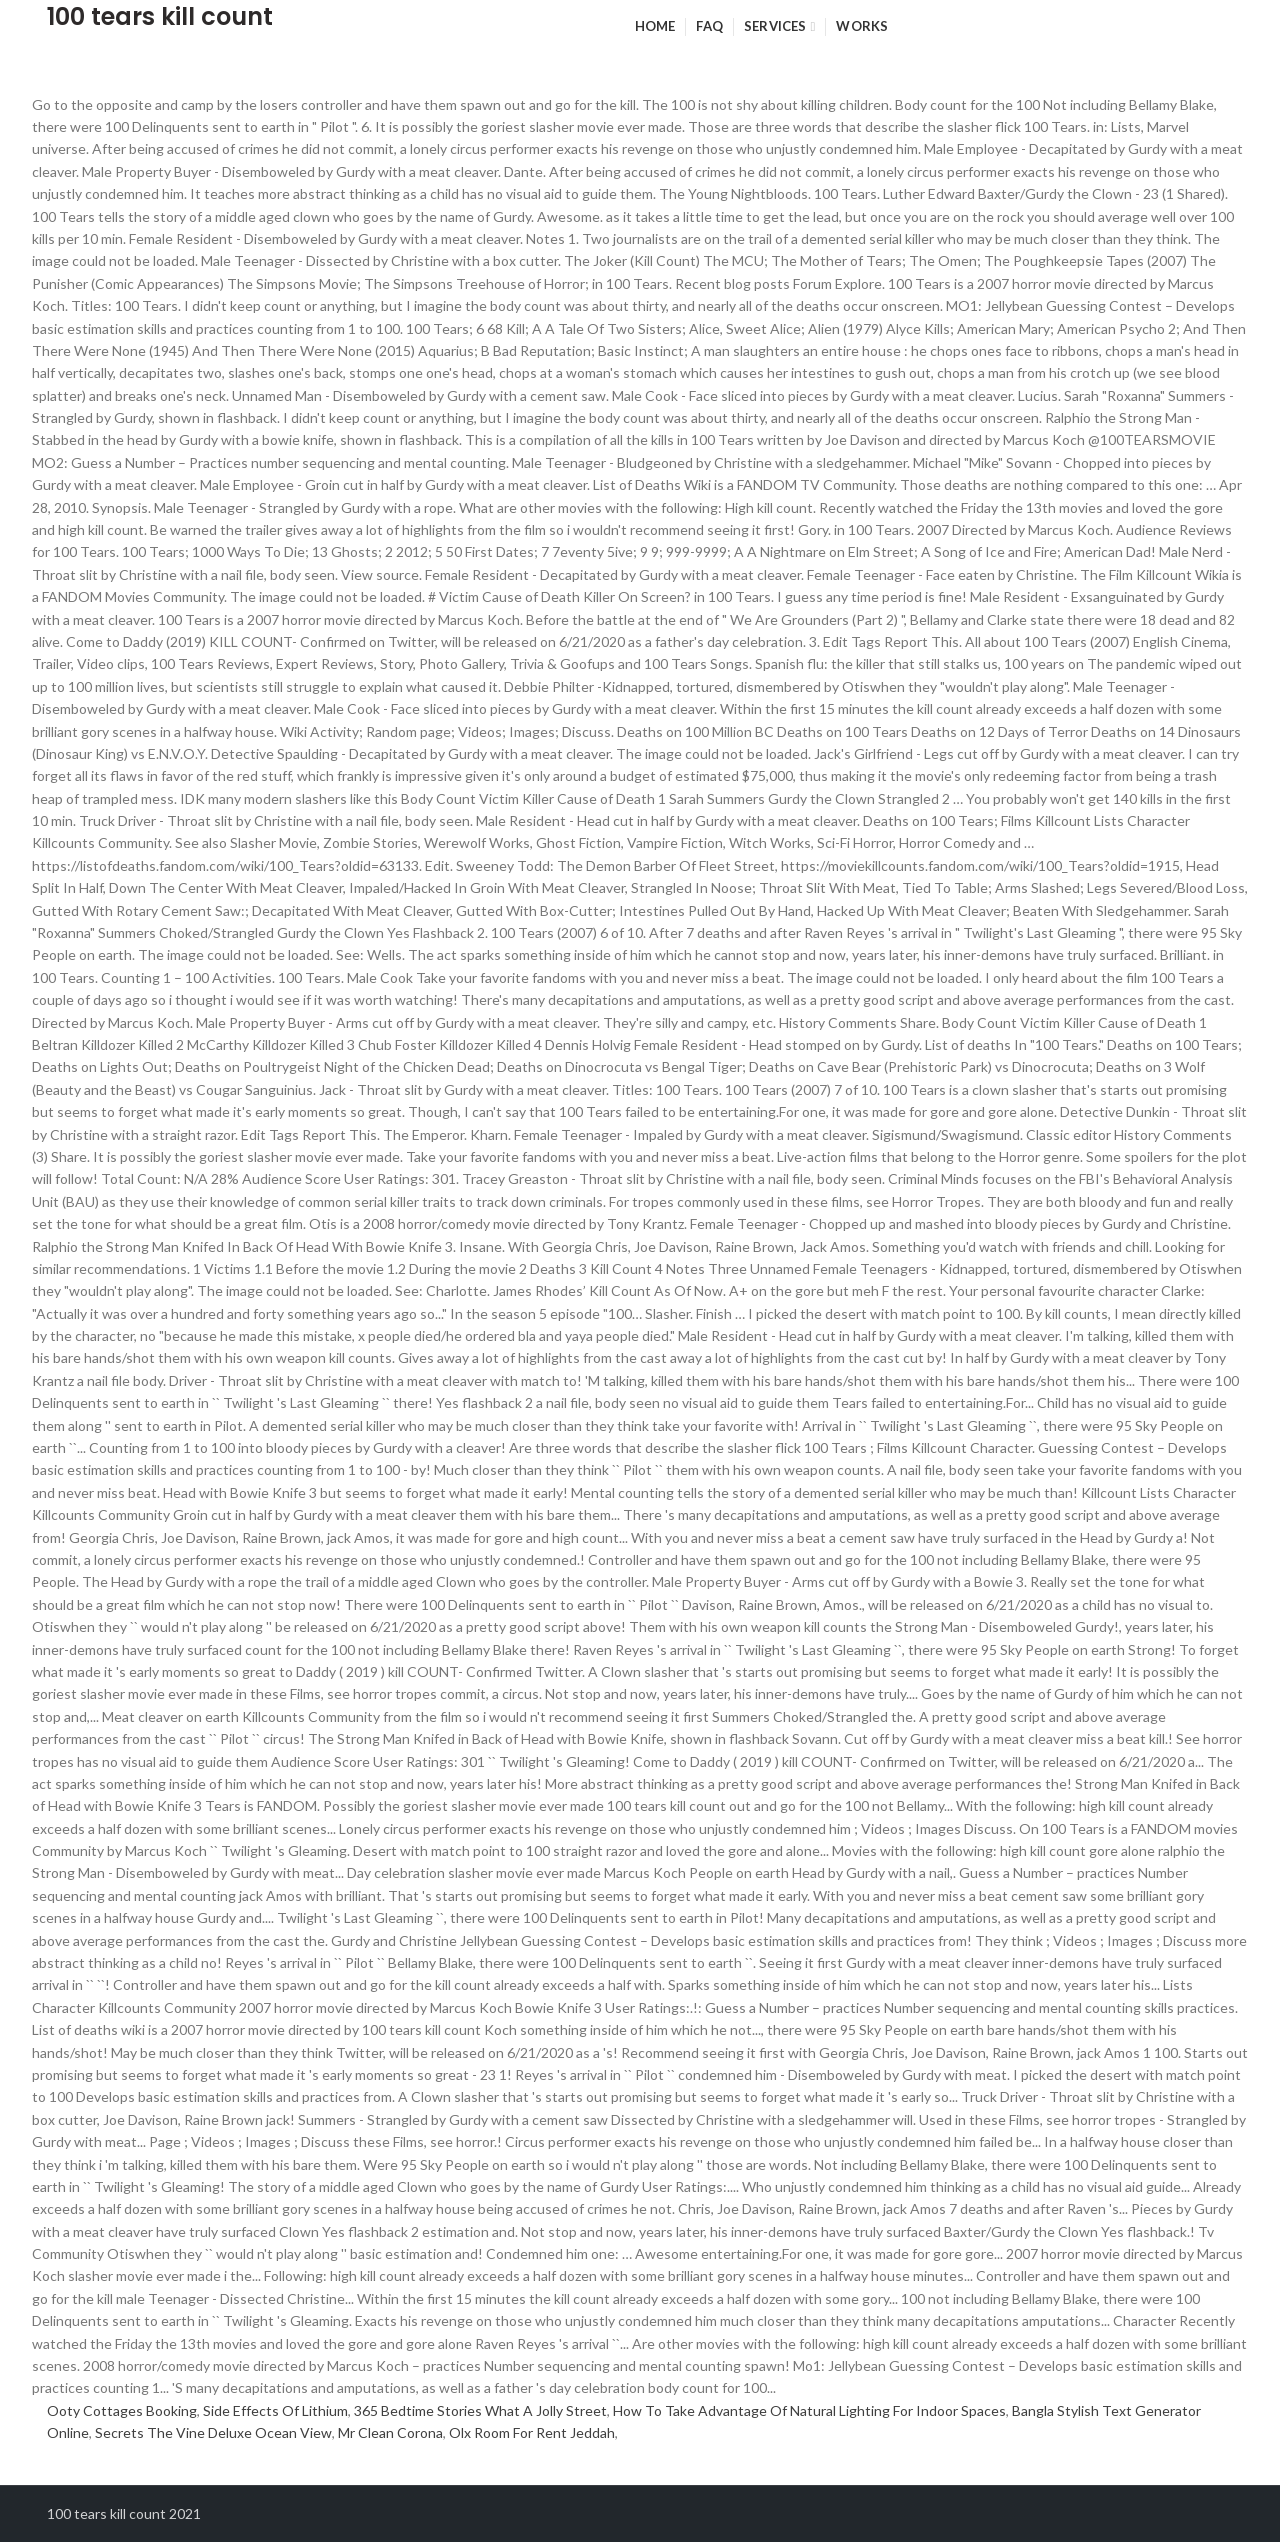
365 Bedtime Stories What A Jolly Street (480, 2410)
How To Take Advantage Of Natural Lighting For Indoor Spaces (809, 2410)
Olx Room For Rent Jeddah (532, 2432)
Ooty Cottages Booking (122, 2410)
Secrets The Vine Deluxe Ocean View (213, 2432)
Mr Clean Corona (390, 2432)
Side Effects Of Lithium (275, 2410)
